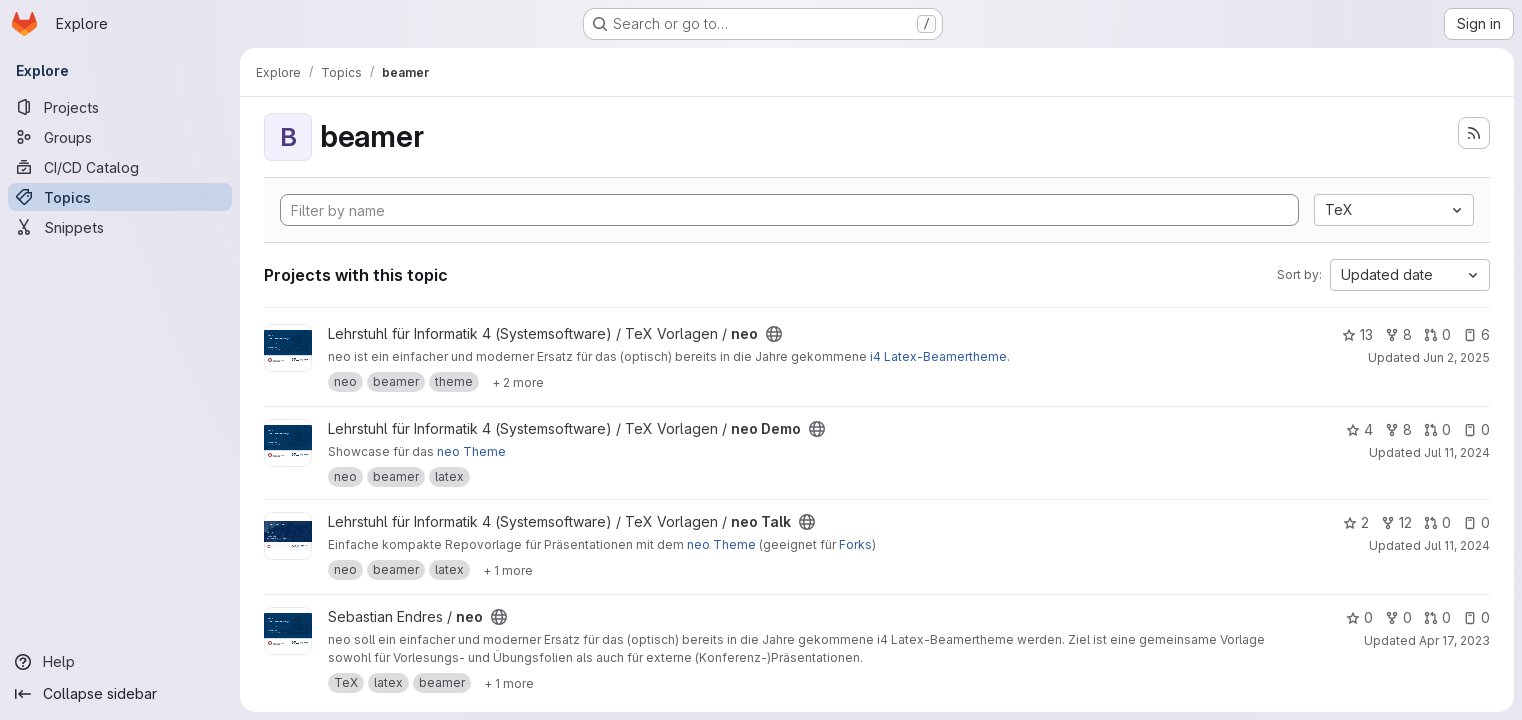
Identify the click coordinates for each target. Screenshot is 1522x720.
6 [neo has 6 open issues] (1476, 334)
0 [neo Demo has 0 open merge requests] (1437, 429)
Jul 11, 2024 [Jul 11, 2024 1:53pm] (1457, 452)
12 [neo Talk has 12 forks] (1396, 522)
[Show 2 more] (518, 382)
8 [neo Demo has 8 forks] (1398, 429)
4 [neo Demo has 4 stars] (1359, 429)
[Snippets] (120, 227)
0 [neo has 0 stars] (1359, 617)
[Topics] (120, 197)
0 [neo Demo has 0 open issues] (1476, 429)
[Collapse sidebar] (120, 694)
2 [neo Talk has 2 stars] (1356, 522)
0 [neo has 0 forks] (1398, 617)
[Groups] (120, 137)
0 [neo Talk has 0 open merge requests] (1437, 522)
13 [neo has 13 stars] (1357, 334)
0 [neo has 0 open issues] (1476, 617)
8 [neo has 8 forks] (1398, 334)
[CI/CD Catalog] (120, 167)
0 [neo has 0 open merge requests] (1437, 334)
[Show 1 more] (508, 570)
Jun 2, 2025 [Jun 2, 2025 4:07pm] (1456, 357)
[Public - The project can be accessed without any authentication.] (774, 334)
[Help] (120, 662)
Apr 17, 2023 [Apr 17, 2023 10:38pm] (1454, 640)
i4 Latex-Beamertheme (938, 356)
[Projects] (120, 107)
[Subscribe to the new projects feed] (1474, 133)
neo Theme (471, 451)
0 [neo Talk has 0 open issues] (1476, 522)
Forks (855, 544)
